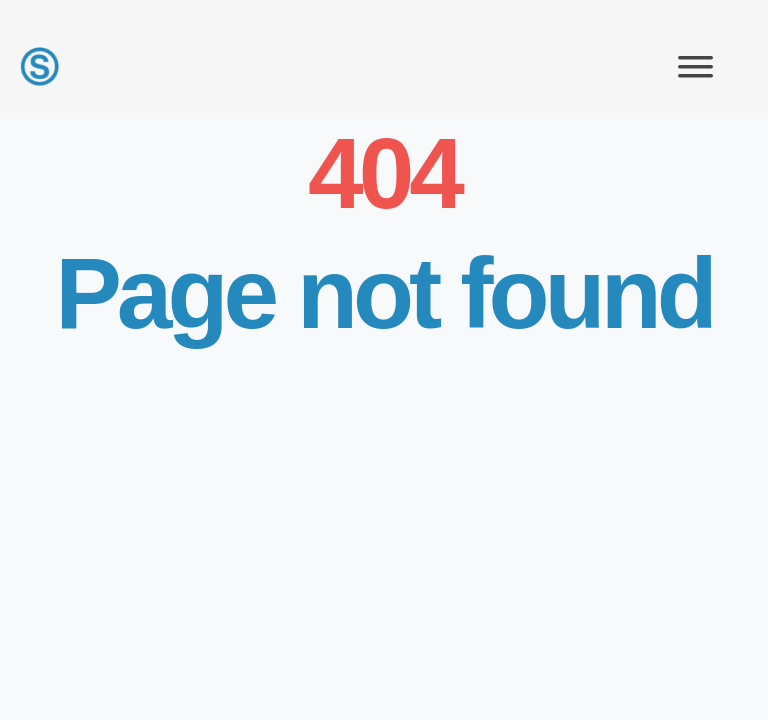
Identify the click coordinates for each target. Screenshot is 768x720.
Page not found (384, 293)
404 (376, 173)
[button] (695, 66)
